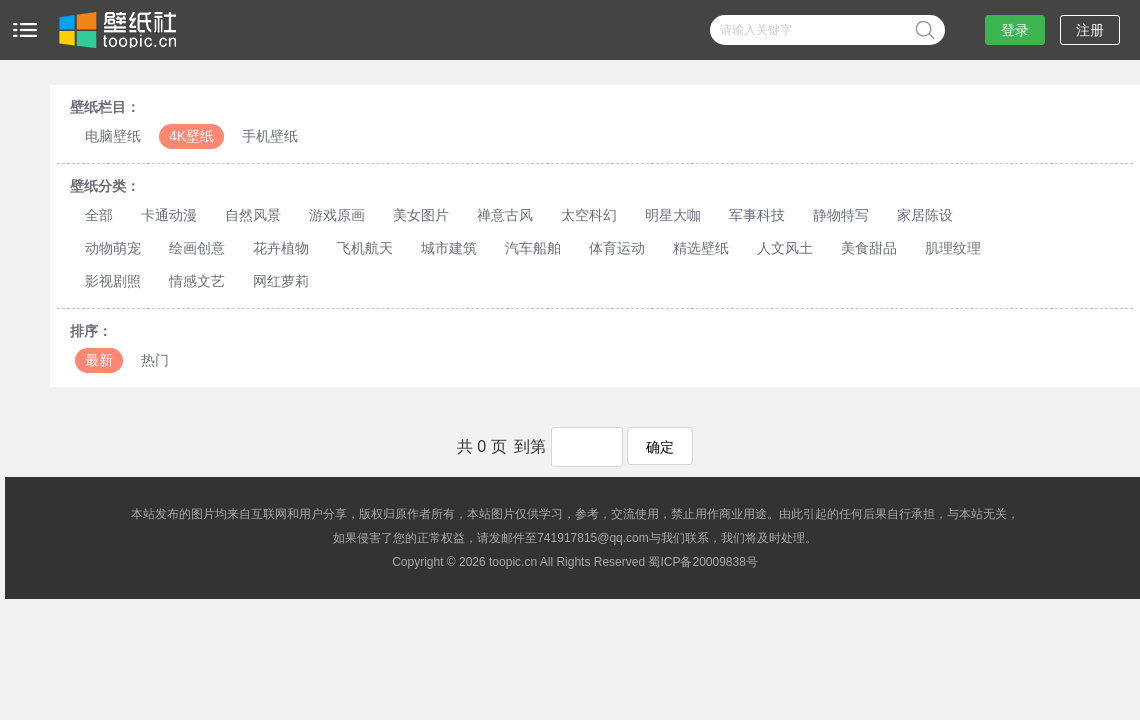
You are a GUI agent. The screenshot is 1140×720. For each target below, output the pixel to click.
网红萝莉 (281, 281)
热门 (155, 360)
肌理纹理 (953, 248)
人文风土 (785, 248)
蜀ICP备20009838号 (702, 562)
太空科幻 (589, 215)
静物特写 (841, 215)
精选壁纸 (701, 248)
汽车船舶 (533, 248)
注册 (1090, 30)
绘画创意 (197, 248)
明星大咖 (673, 215)
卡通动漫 (169, 215)
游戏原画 (337, 215)
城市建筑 (449, 248)
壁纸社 (116, 30)
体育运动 (617, 248)
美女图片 (421, 215)
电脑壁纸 (113, 136)
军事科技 (757, 215)
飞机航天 (365, 248)
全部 (99, 215)
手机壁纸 (270, 136)
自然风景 (253, 215)
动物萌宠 (113, 248)
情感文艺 (197, 281)
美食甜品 (869, 248)
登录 (1015, 30)
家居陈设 (925, 215)
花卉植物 (281, 248)
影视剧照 (113, 281)
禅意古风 (505, 215)
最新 (99, 360)
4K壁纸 (191, 136)
